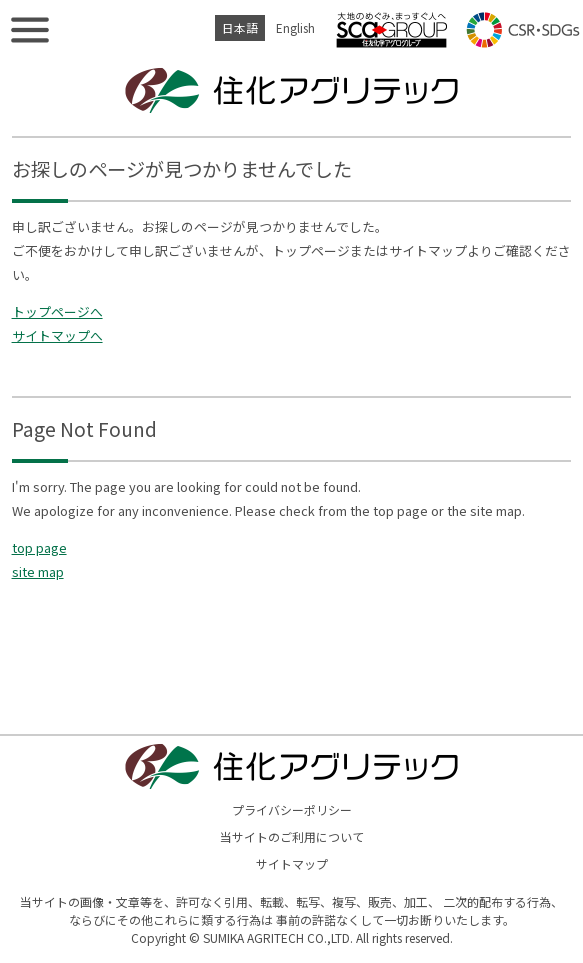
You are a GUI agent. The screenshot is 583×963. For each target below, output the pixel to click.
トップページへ (57, 311)
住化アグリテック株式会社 (292, 90)
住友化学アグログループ (392, 30)
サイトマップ (292, 863)
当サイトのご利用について (292, 836)
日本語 (240, 27)
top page (39, 547)
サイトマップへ (57, 335)
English (295, 27)
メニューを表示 (30, 30)
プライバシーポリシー (292, 809)
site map (38, 571)
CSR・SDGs (523, 30)
